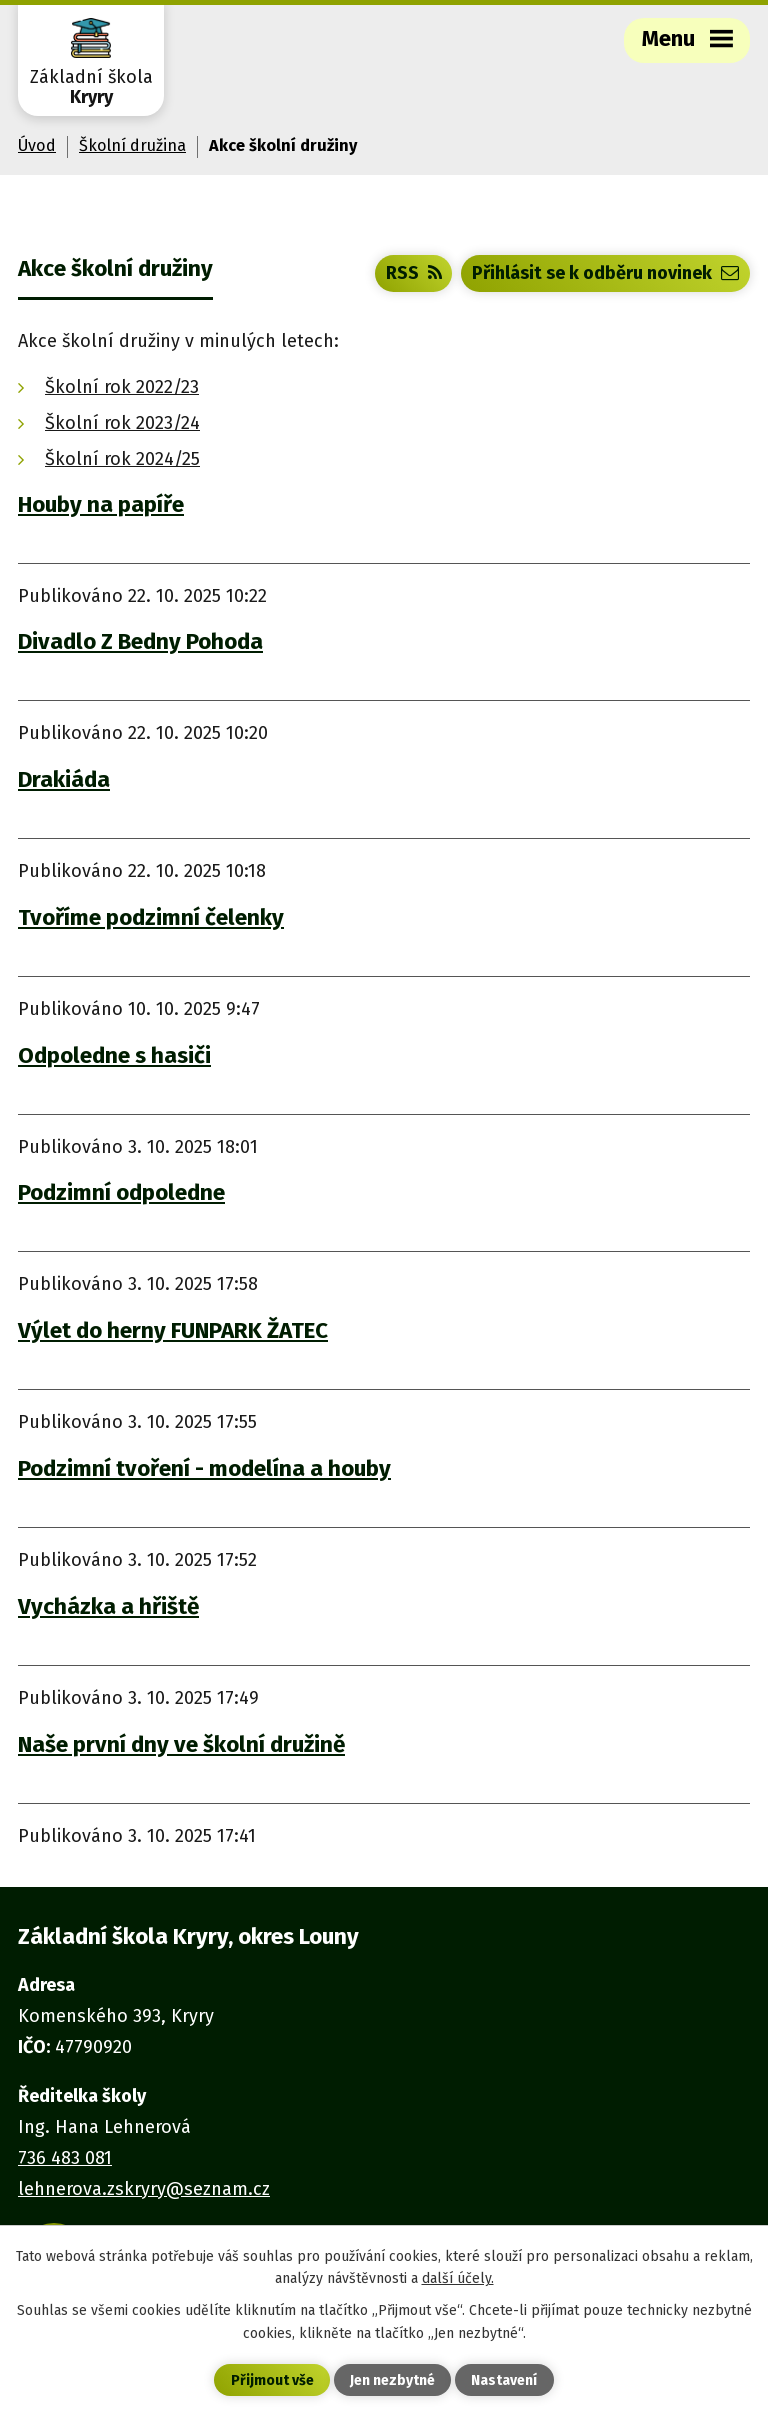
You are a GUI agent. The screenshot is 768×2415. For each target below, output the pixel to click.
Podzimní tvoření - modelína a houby (204, 1468)
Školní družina (132, 145)
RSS (414, 273)
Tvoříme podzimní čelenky (151, 917)
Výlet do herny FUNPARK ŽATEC (173, 1330)
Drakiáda (64, 779)
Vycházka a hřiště (108, 1606)
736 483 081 (65, 2158)
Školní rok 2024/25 (122, 459)
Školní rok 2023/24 (122, 423)
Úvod (37, 145)
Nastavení (504, 2380)
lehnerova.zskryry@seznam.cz (144, 2189)
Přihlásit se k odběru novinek (605, 273)
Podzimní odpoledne (121, 1192)
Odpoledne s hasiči (114, 1055)
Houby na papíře (101, 504)
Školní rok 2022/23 (122, 387)
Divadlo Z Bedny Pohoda (140, 641)
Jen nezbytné (392, 2380)
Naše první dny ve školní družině (181, 1744)
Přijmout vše (272, 2380)
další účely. (458, 2278)
